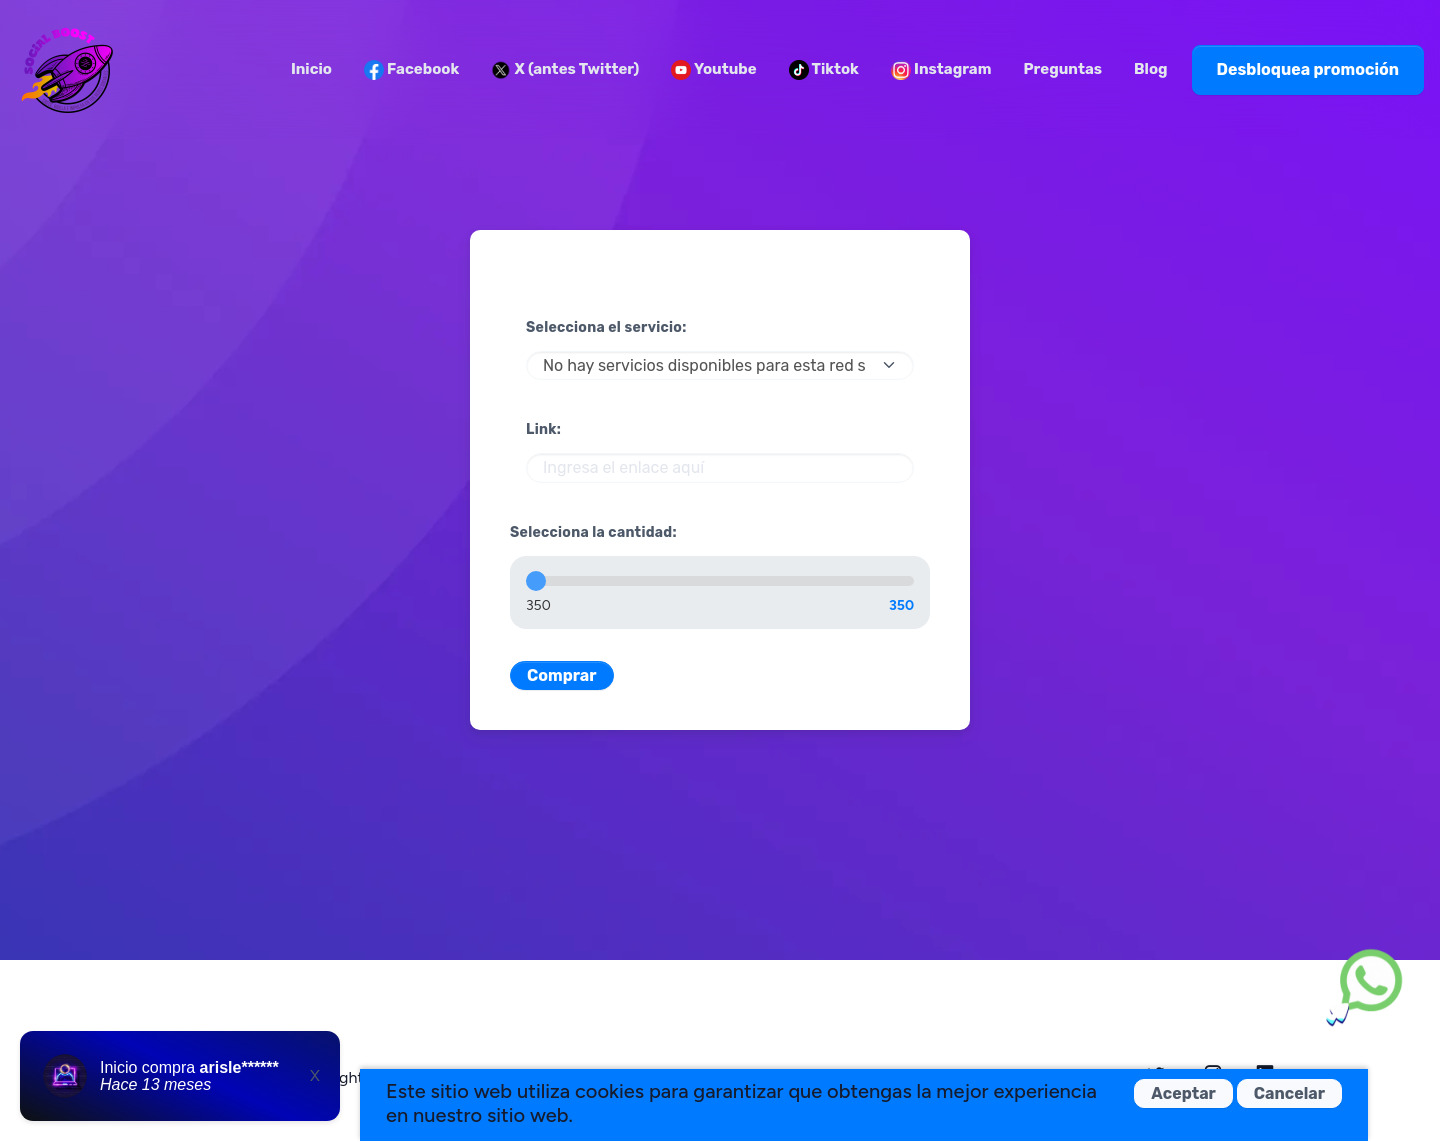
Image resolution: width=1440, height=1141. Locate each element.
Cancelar (1289, 1093)
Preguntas (1062, 69)
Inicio (311, 69)
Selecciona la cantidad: (593, 532)
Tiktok (824, 70)
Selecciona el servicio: (606, 327)
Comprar (562, 675)
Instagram (941, 70)
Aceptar (1183, 1093)
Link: (543, 429)
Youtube (713, 70)
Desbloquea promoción (1308, 69)
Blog (1151, 69)
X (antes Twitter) (565, 70)
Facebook (411, 70)
